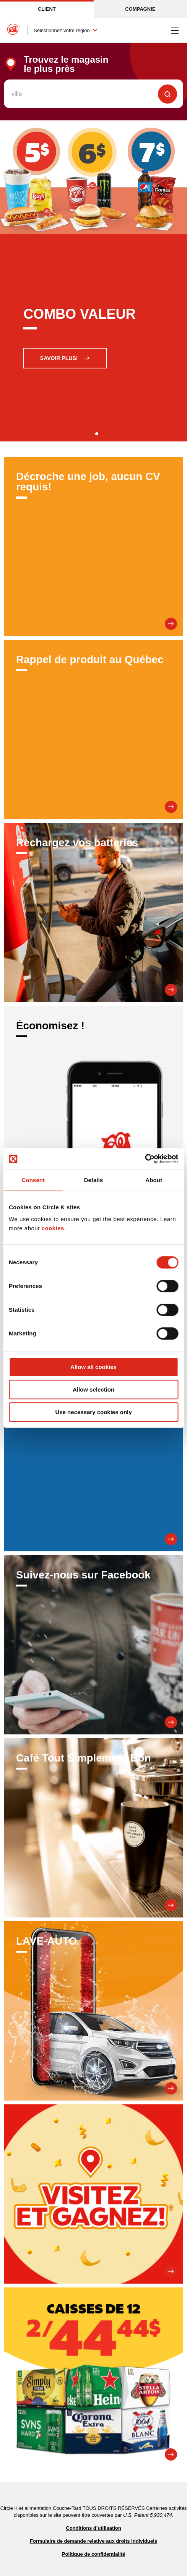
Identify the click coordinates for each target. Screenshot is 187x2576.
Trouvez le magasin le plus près (66, 64)
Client (47, 9)
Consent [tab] (33, 1180)
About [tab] (153, 1180)
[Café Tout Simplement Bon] (93, 1827)
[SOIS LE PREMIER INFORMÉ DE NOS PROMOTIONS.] (93, 1461)
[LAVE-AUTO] (93, 2011)
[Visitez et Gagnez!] (93, 2194)
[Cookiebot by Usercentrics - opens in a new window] (144, 1159)
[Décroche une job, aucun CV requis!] (93, 546)
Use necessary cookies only (93, 1412)
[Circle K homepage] (13, 30)
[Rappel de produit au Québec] (93, 729)
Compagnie (140, 9)
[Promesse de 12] (93, 2377)
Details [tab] (93, 1180)
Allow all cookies (93, 1367)
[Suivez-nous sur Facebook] (93, 1644)
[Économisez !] (93, 1095)
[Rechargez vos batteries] (93, 912)
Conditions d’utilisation (93, 2528)
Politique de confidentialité (93, 2554)
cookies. (54, 1228)
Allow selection (93, 1389)
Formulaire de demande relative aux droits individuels (93, 2541)
